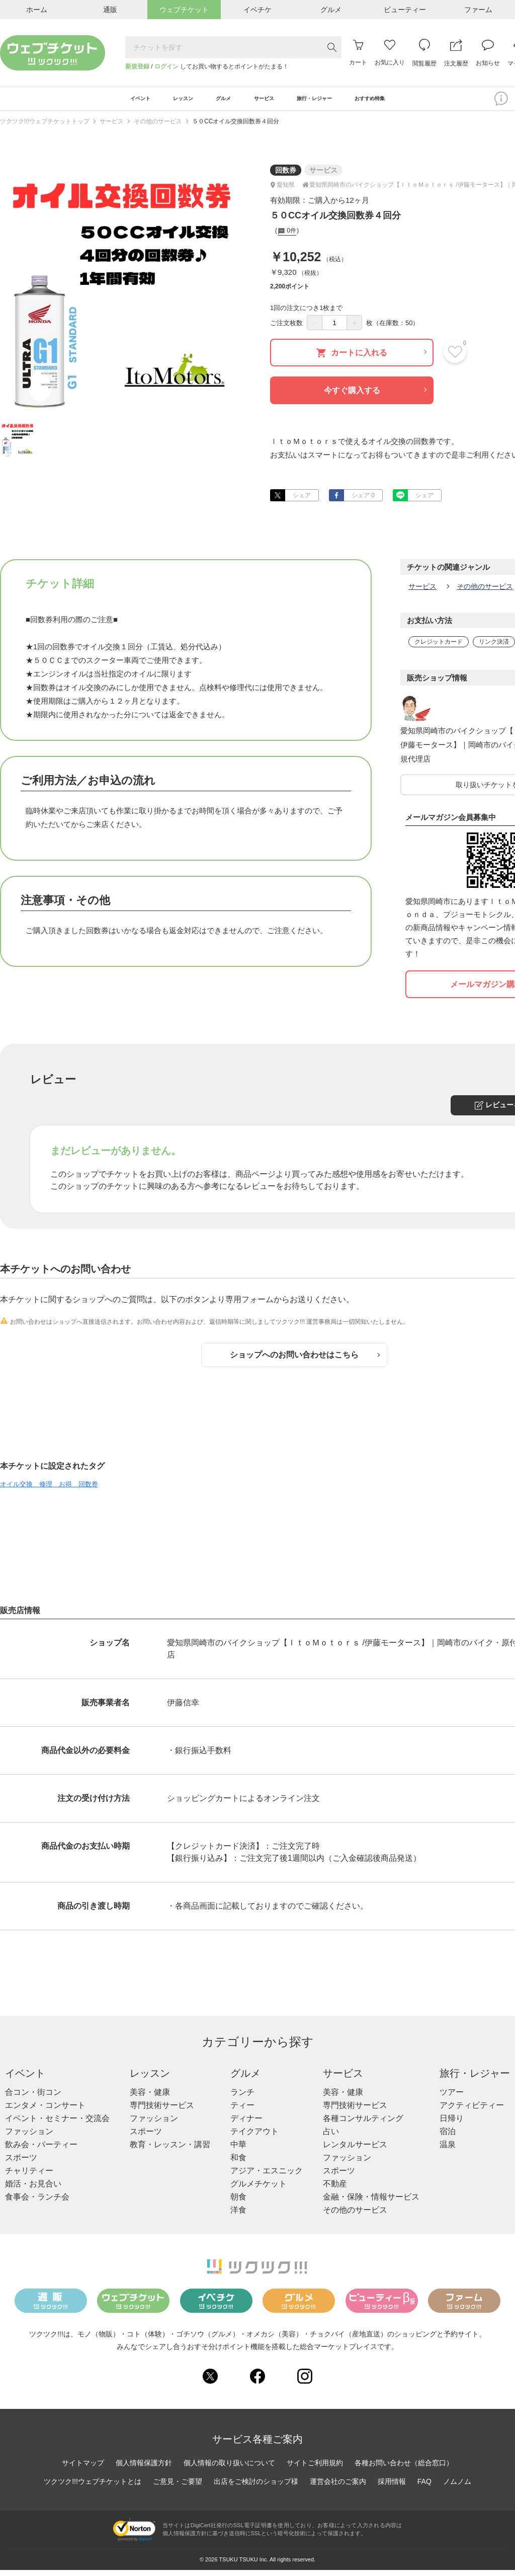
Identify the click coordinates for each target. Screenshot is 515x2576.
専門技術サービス (162, 2111)
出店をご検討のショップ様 (256, 2487)
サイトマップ (83, 2469)
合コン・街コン (33, 2098)
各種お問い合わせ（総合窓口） (404, 2469)
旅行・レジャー (475, 2079)
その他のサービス (158, 127)
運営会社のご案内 (338, 2487)
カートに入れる (371, 358)
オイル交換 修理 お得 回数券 (49, 1490)
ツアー (452, 2098)
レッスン (150, 2079)
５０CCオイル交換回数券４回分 (235, 127)
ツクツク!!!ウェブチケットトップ (45, 127)
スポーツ (21, 2163)
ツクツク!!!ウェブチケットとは (92, 2487)
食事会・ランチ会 (37, 2203)
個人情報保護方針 (144, 2469)
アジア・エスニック (266, 2176)
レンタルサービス (355, 2150)
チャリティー (29, 2176)
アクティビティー (472, 2111)
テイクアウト (254, 2137)
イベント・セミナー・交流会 (57, 2124)
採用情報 (392, 2487)
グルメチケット (258, 2189)
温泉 (448, 2150)
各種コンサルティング (363, 2124)
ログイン (166, 66)
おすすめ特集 (408, 102)
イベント (25, 2079)
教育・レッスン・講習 (170, 2150)
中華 (238, 2150)
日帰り (452, 2124)
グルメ (245, 2079)
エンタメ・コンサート (45, 2111)
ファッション (29, 2137)
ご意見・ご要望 (177, 2487)
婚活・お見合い (33, 2189)
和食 (238, 2163)
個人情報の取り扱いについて (229, 2469)
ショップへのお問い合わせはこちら (305, 1360)
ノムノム (457, 2487)
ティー (242, 2111)
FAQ (424, 2487)
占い (331, 2137)
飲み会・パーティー (41, 2150)
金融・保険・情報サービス (371, 2203)
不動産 (335, 2189)
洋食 (238, 2216)
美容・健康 (150, 2098)
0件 (287, 238)
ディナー (246, 2124)
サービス (112, 127)
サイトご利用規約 (315, 2469)
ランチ (242, 2098)
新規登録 (137, 66)
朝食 (238, 2203)
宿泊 (448, 2137)
